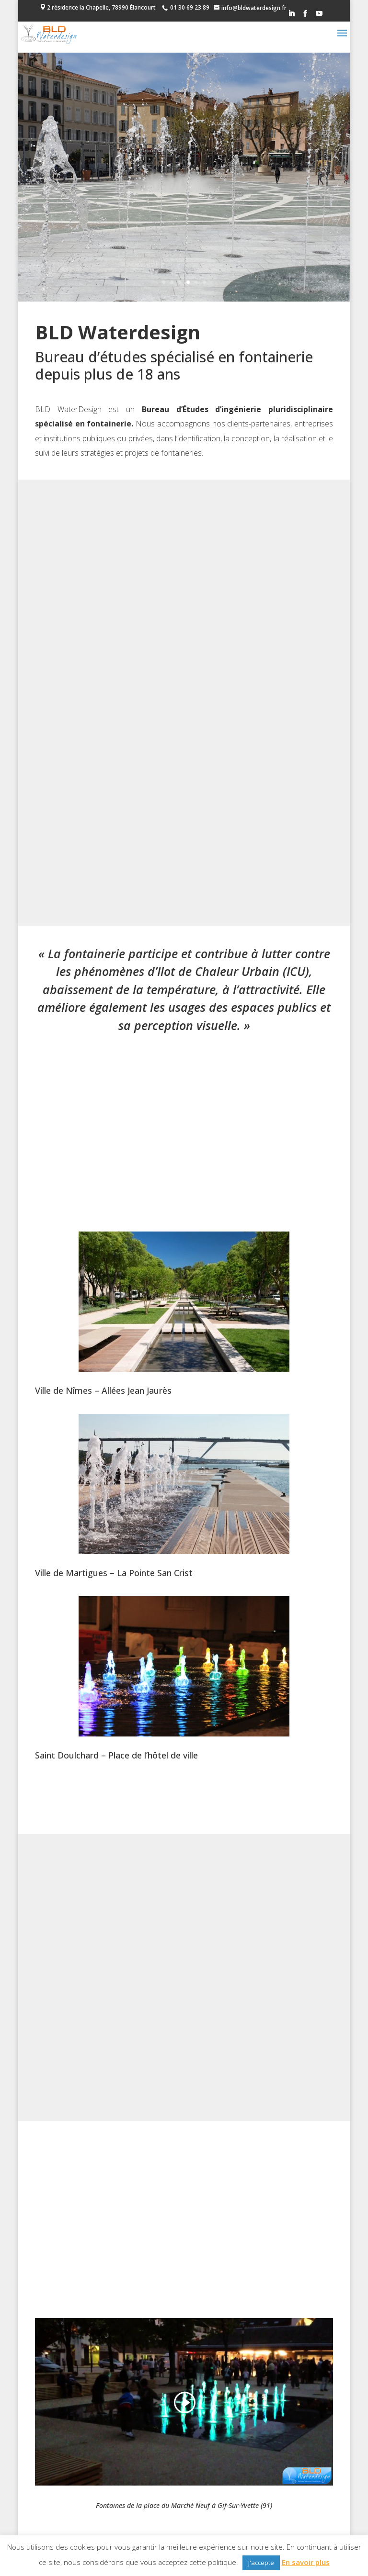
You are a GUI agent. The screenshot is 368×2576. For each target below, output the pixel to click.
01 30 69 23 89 (189, 7)
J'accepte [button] (261, 2562)
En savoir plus (306, 2562)
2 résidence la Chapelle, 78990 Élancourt (101, 7)
